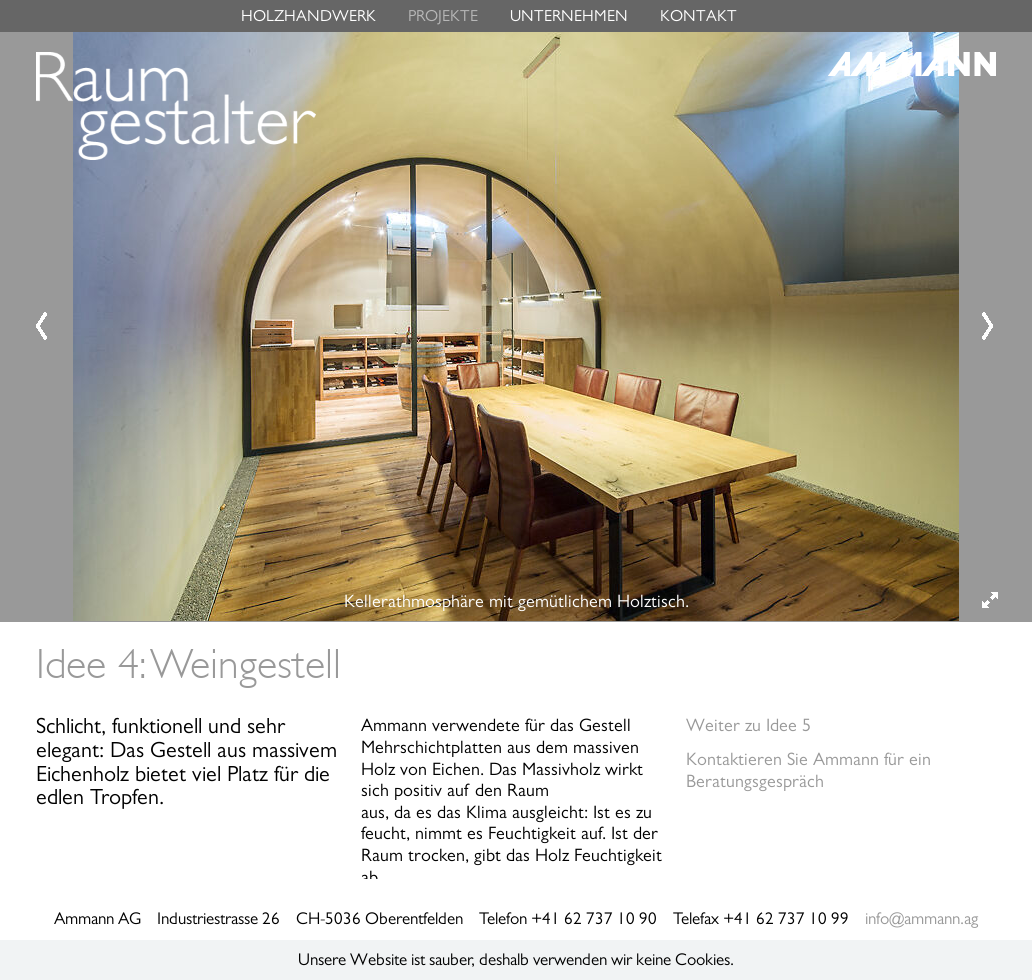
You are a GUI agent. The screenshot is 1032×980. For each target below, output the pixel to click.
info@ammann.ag (921, 918)
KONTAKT (698, 15)
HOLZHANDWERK (308, 15)
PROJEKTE (443, 15)
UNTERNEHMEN (569, 15)
